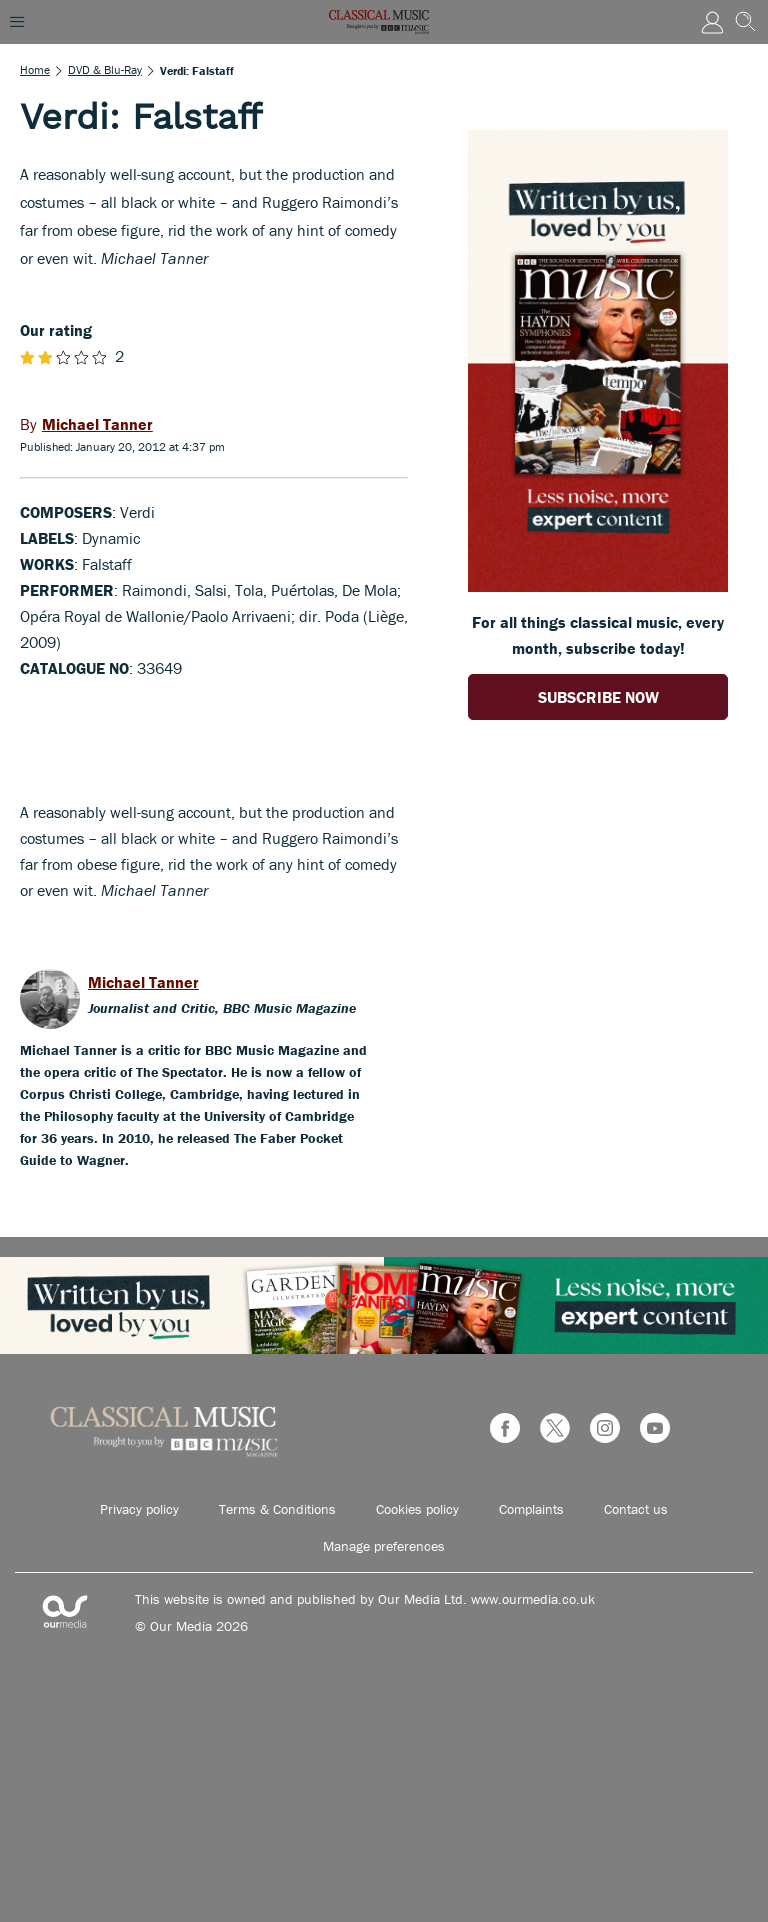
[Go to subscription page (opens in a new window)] (598, 586)
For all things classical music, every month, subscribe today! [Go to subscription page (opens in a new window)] (598, 635)
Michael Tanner (143, 982)
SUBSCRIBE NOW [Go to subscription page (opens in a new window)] (598, 697)
